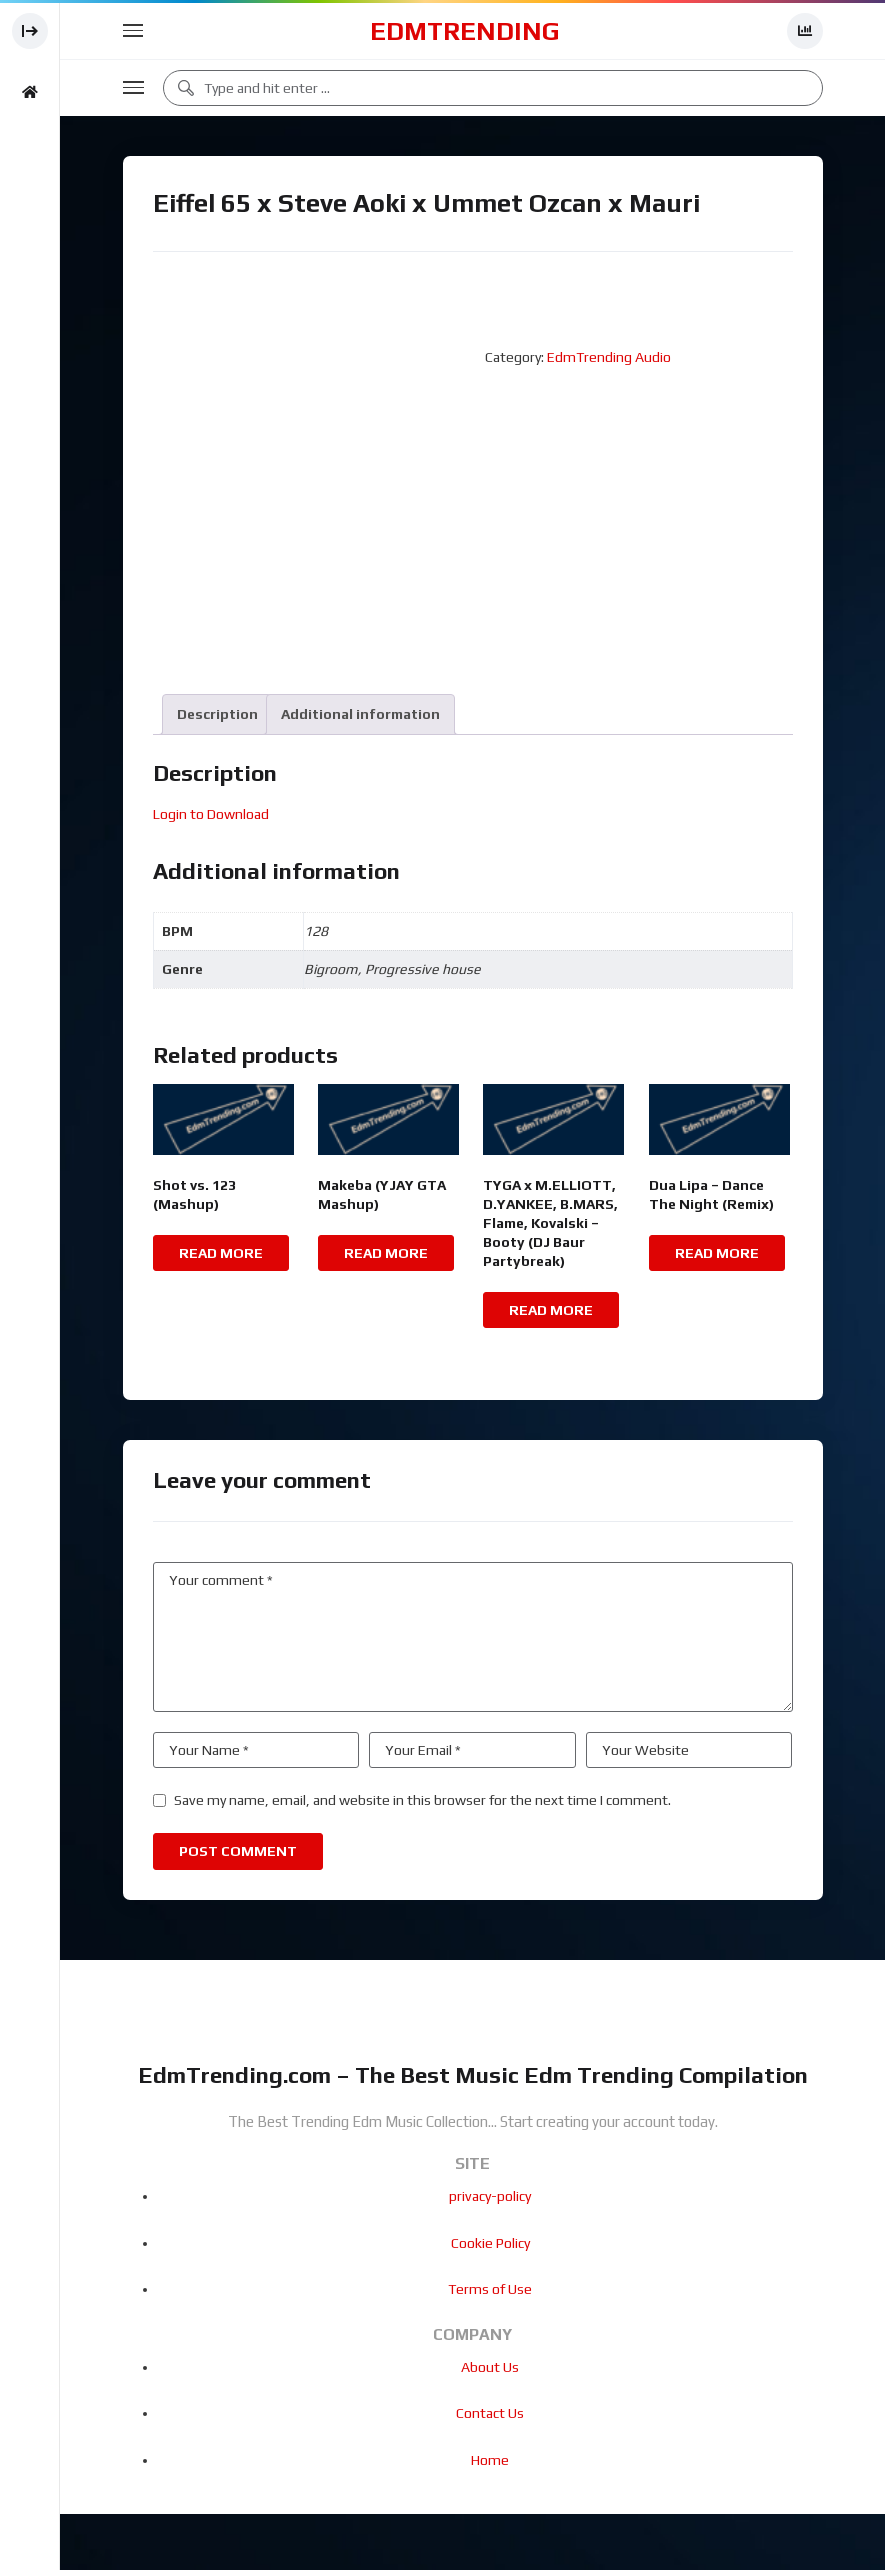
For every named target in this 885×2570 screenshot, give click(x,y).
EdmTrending (465, 31)
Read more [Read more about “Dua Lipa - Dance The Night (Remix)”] (717, 1253)
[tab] (217, 714)
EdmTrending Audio (609, 357)
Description (217, 714)
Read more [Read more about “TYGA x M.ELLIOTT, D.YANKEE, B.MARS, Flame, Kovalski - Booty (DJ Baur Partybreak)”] (551, 1310)
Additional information (360, 714)
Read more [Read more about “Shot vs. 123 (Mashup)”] (221, 1253)
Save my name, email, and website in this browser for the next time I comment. (422, 1800)
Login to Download (211, 814)
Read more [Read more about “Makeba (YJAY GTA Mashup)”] (386, 1253)
